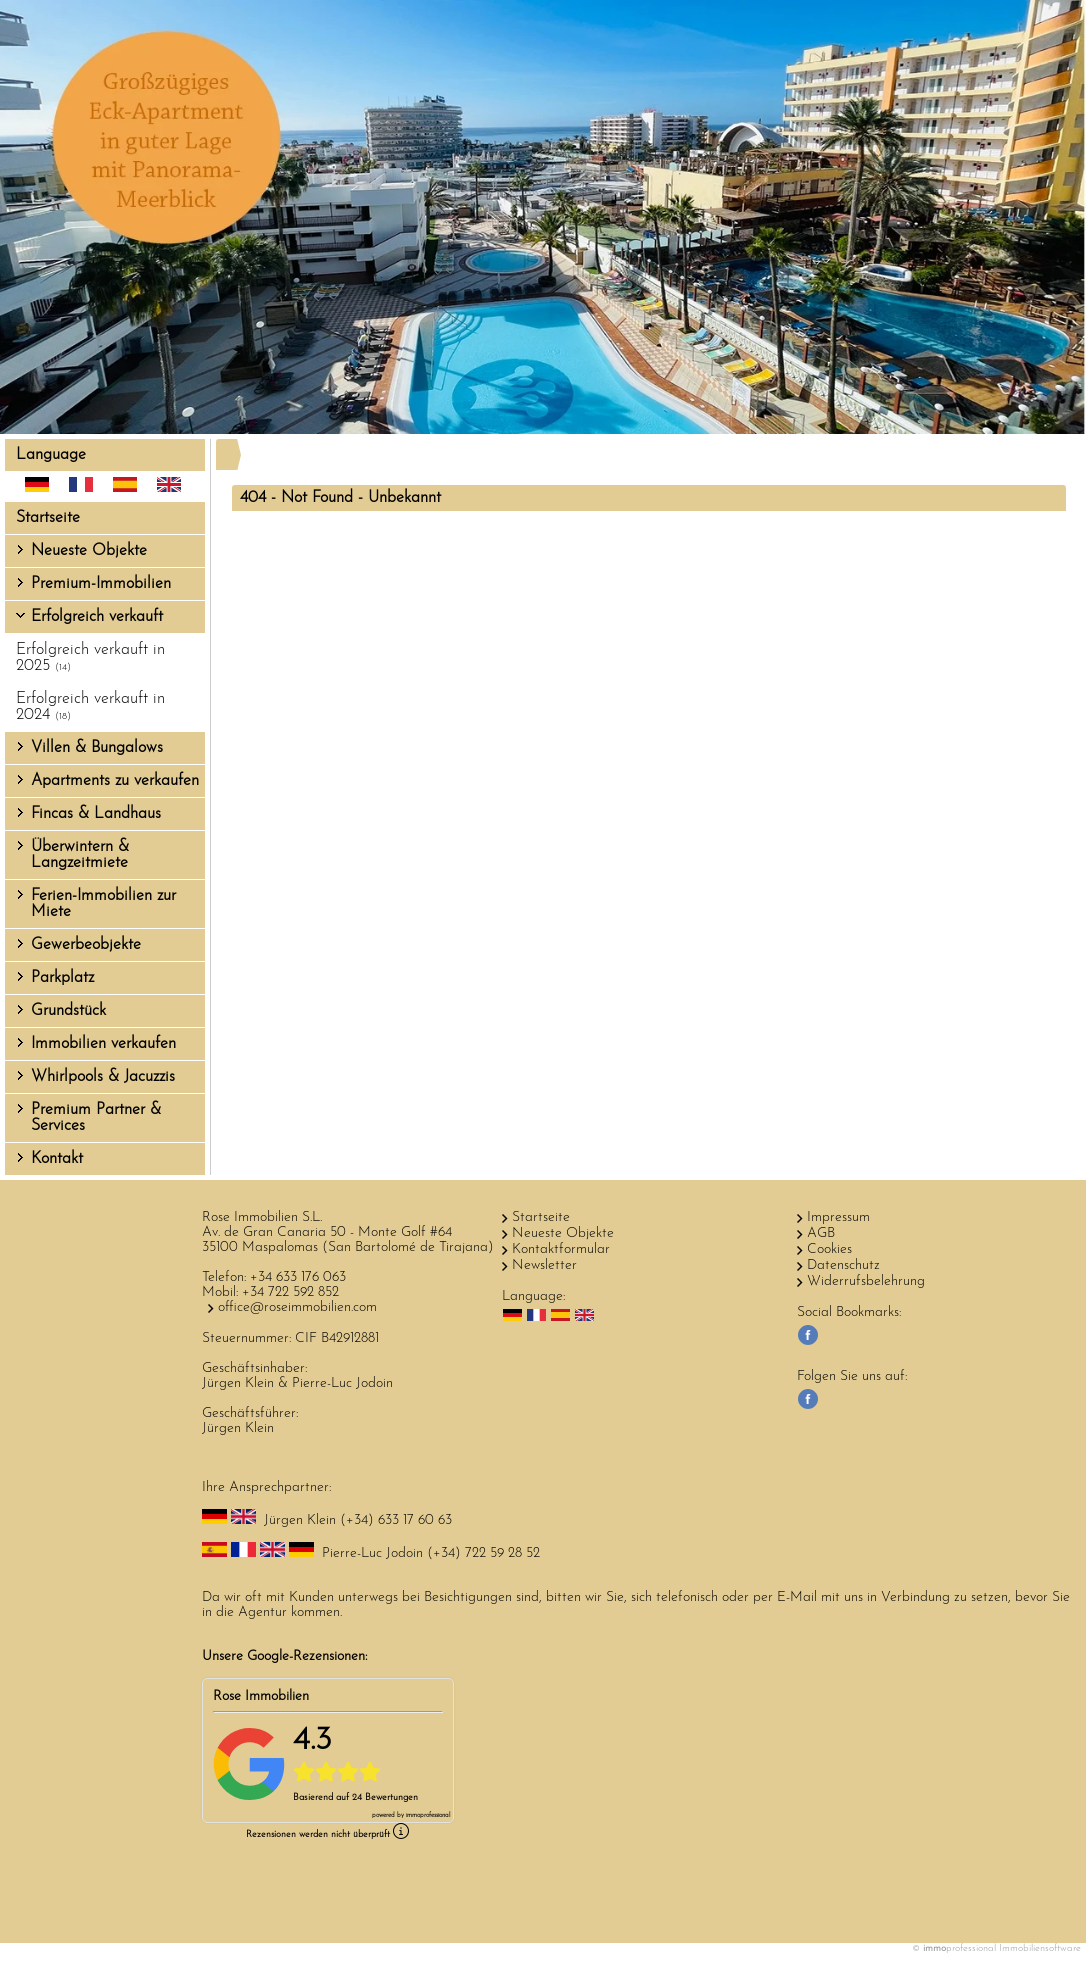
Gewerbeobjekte (86, 945)
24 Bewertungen (385, 1797)
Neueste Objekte (89, 551)
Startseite (48, 518)
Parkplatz (62, 978)
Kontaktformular (561, 1249)
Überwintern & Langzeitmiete (80, 855)
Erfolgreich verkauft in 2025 (90, 658)
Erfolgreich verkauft (97, 617)
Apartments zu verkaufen (115, 781)
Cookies (829, 1249)
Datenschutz (843, 1265)
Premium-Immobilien (101, 584)
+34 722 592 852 (290, 1292)
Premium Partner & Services (96, 1118)
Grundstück (68, 1011)
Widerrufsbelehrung (866, 1281)
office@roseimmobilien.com (297, 1307)
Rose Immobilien (261, 1696)
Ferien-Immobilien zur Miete (103, 904)
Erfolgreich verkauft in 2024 (90, 707)
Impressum (838, 1217)
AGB (821, 1233)
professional (428, 1815)
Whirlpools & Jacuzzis (103, 1077)
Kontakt (57, 1159)
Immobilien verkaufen (103, 1044)
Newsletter (544, 1265)
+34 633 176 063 (298, 1277)
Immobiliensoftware (1040, 1948)
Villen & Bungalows (97, 748)
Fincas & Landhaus (96, 814)
